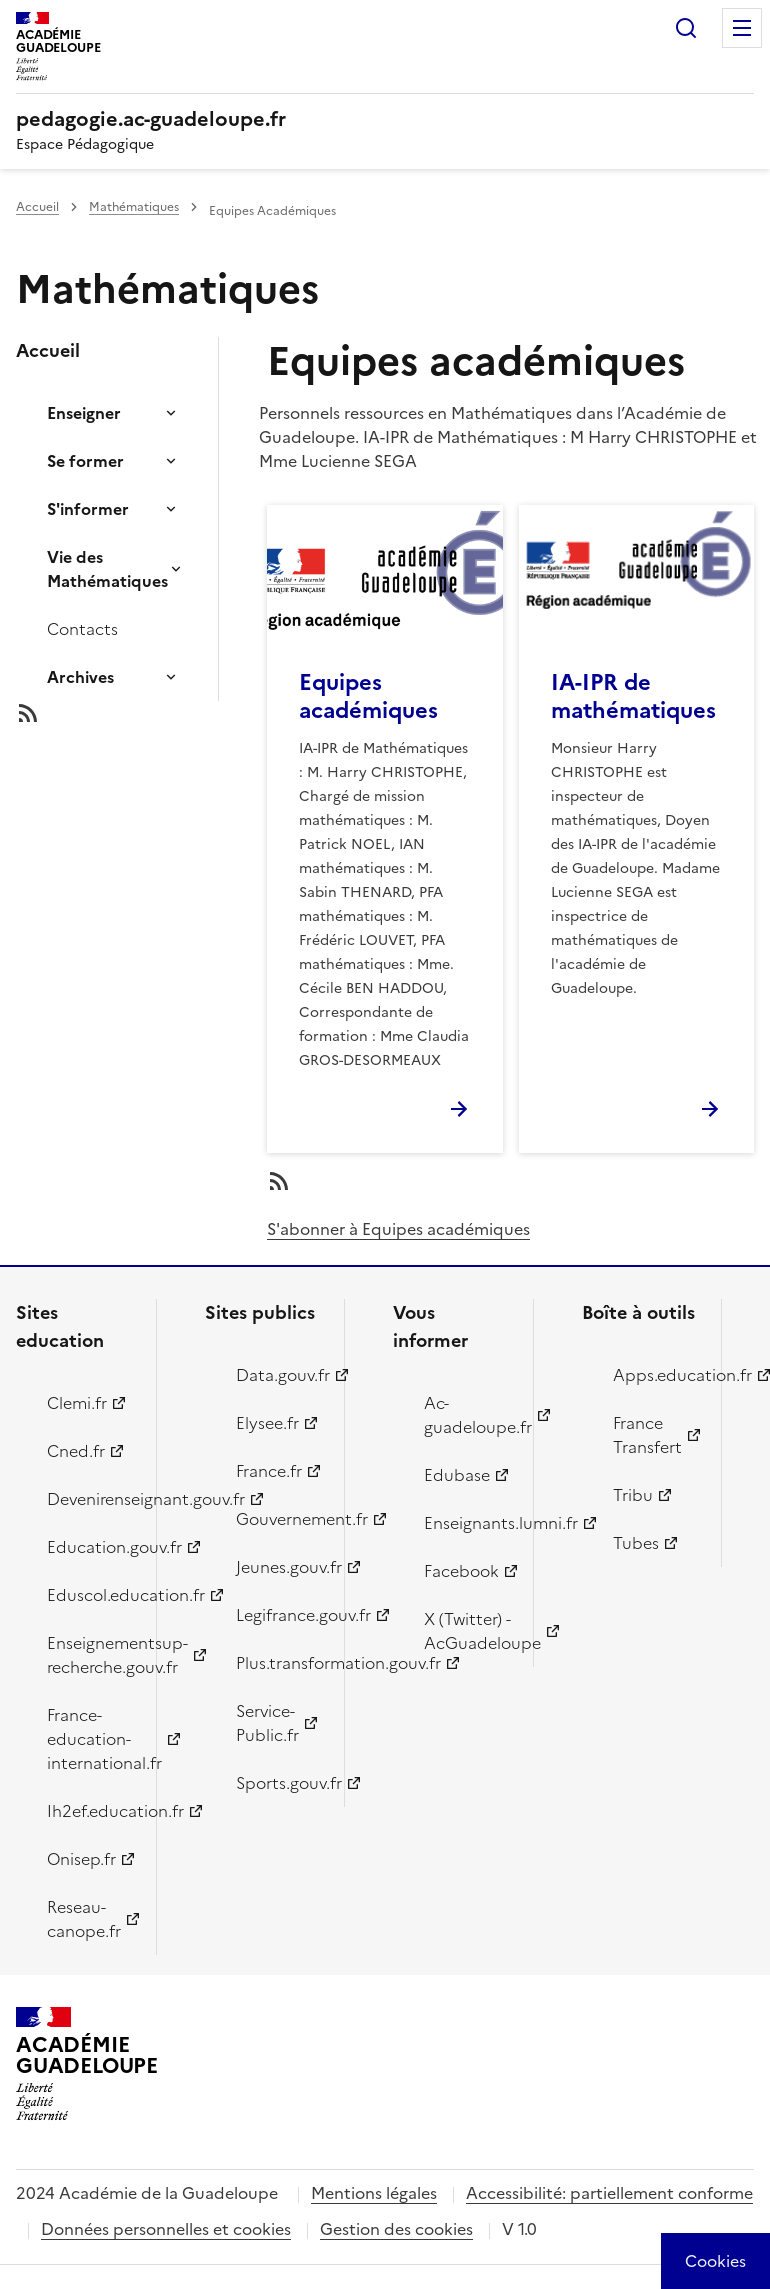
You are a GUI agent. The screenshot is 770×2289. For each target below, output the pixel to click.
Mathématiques (134, 207)
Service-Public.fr (267, 1723)
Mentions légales (374, 2193)
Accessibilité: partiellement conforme (609, 2193)
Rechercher (686, 28)
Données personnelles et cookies (166, 2229)
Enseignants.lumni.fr (467, 1523)
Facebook (461, 1571)
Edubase (457, 1475)
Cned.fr (76, 1451)
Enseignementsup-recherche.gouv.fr (90, 1655)
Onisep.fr (81, 1859)
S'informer (88, 509)
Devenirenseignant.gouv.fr (90, 1499)
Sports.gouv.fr (279, 1783)
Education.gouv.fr (90, 1547)
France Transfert (647, 1435)
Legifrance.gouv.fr (279, 1615)
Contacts (82, 629)
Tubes (636, 1543)
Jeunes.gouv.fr (279, 1567)
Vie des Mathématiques (107, 569)
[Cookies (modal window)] (715, 2261)
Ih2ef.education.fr (90, 1811)
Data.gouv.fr (279, 1375)
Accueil (37, 207)
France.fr (269, 1471)
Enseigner (84, 413)
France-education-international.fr (90, 1739)
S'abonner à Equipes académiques (398, 1229)
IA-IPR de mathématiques (633, 696)
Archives (80, 677)
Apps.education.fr (656, 1375)
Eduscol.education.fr (90, 1595)
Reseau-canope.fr (84, 1919)
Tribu (633, 1495)
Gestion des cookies (396, 2229)
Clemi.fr (77, 1403)
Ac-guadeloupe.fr (467, 1415)
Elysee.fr (267, 1423)
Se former (85, 461)
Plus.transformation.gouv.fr (279, 1663)
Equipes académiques (368, 696)
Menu (742, 28)
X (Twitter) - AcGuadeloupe (467, 1631)
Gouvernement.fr (279, 1519)
